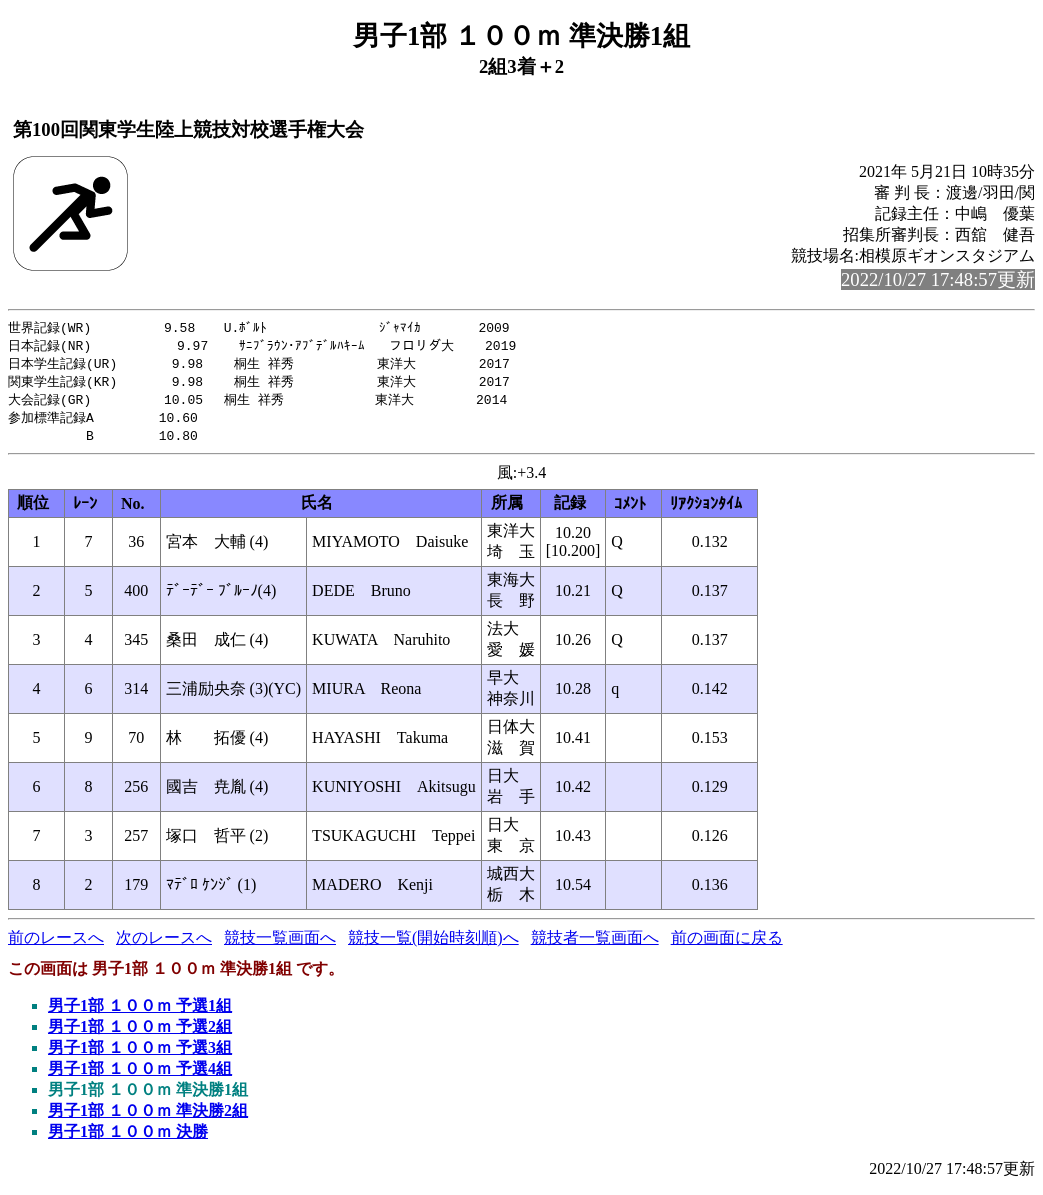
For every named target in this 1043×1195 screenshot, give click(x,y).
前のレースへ (56, 944)
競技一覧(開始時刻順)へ (433, 944)
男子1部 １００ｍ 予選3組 (140, 1054)
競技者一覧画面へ (595, 944)
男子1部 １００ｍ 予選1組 (140, 1012)
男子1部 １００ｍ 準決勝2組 (148, 1117)
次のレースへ (164, 944)
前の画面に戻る (727, 944)
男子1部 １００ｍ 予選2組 (140, 1033)
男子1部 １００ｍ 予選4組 (140, 1075)
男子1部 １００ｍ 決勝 (128, 1138)
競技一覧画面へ (280, 944)
